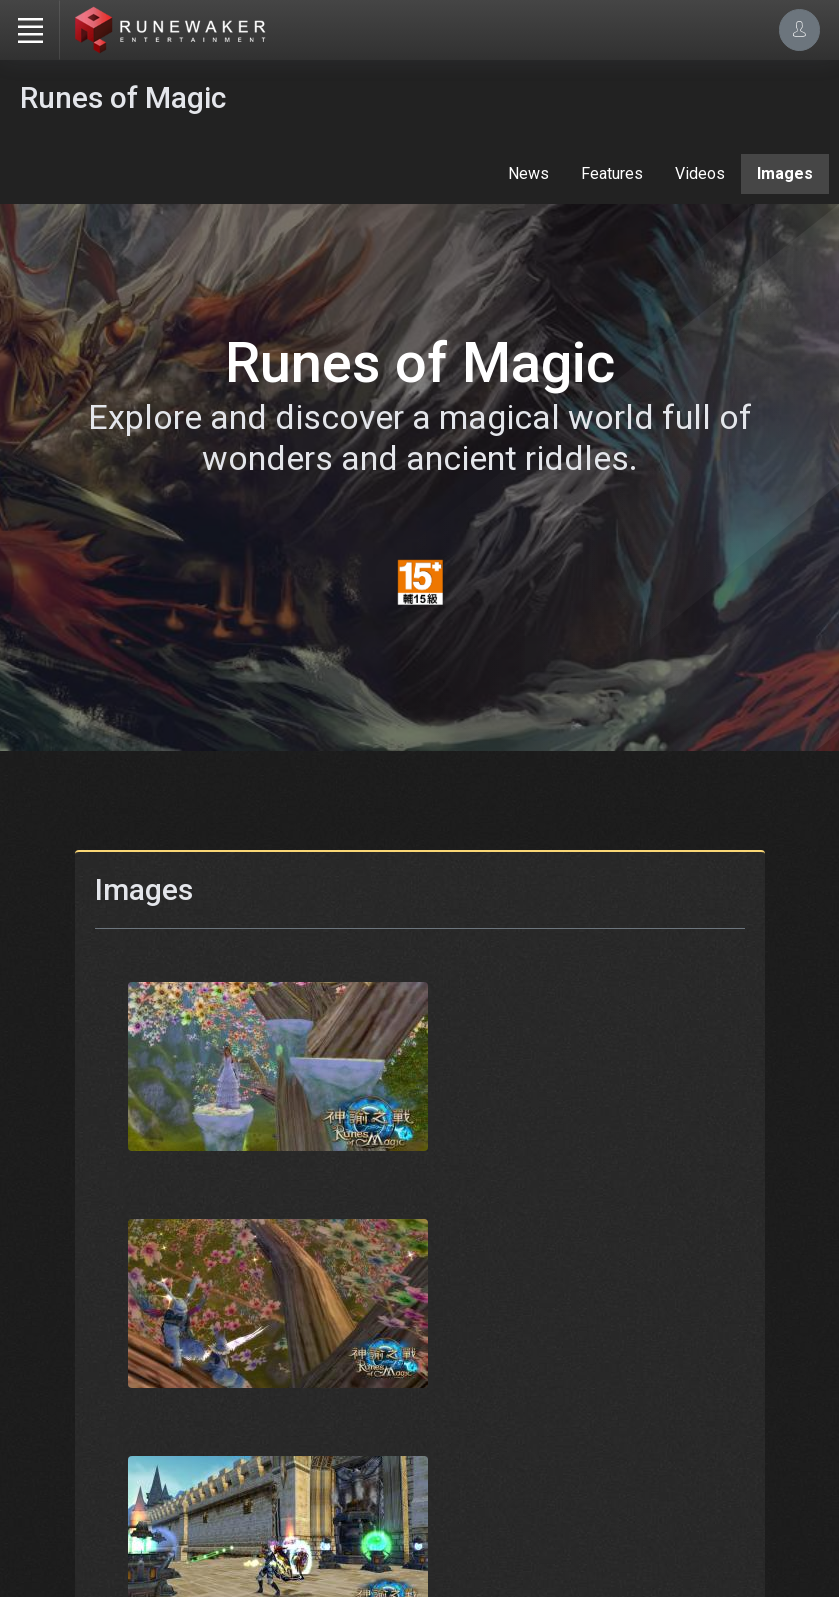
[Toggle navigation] (30, 30)
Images (785, 173)
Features (612, 173)
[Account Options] (799, 29)
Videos (700, 173)
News (528, 173)
